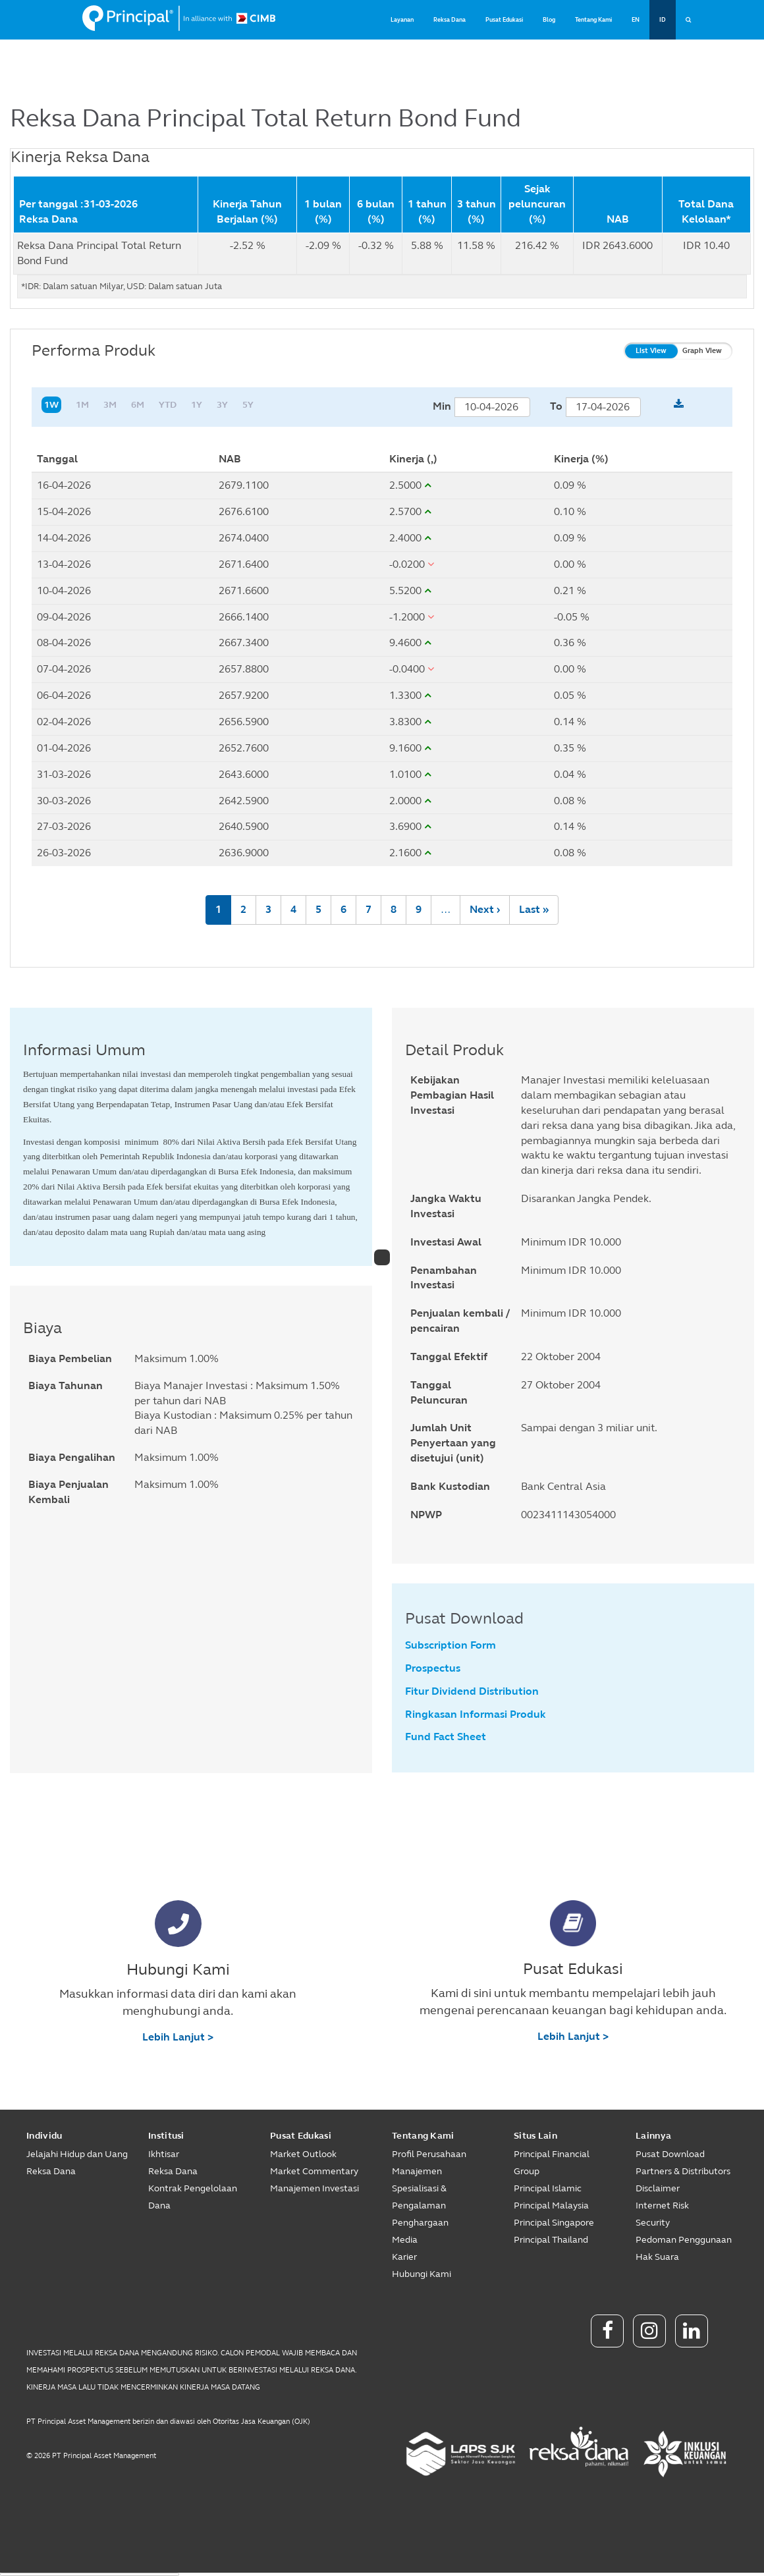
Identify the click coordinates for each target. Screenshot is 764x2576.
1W (51, 404)
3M (110, 404)
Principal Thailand (551, 2239)
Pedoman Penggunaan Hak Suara (684, 2248)
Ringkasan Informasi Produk (475, 1714)
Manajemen (417, 2171)
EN (636, 20)
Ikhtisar (163, 2154)
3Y (222, 404)
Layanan (402, 20)
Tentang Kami (593, 20)
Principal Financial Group (551, 2163)
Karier (404, 2256)
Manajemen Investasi (314, 2188)
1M (82, 404)
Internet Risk (662, 2205)
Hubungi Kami (421, 2274)
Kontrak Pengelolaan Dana (192, 2197)
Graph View (702, 350)
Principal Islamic (548, 2188)
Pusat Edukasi (504, 20)
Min (442, 406)
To (556, 406)
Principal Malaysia (551, 2205)
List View (651, 350)
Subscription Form (450, 1645)
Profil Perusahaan (429, 2154)
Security (653, 2222)
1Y (196, 404)
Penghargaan (420, 2222)
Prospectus (432, 1668)
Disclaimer (658, 2188)
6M (137, 404)
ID (662, 20)
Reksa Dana (449, 20)
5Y (248, 404)
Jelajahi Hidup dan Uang (77, 2154)
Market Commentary (314, 2171)
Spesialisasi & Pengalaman (419, 2197)
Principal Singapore (554, 2222)
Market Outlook (303, 2154)
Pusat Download (670, 2154)
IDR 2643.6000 (617, 245)
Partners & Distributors (683, 2171)
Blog (549, 20)
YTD (168, 404)
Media (405, 2239)
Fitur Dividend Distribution (472, 1691)
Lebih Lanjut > (177, 2037)
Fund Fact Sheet (445, 1736)
